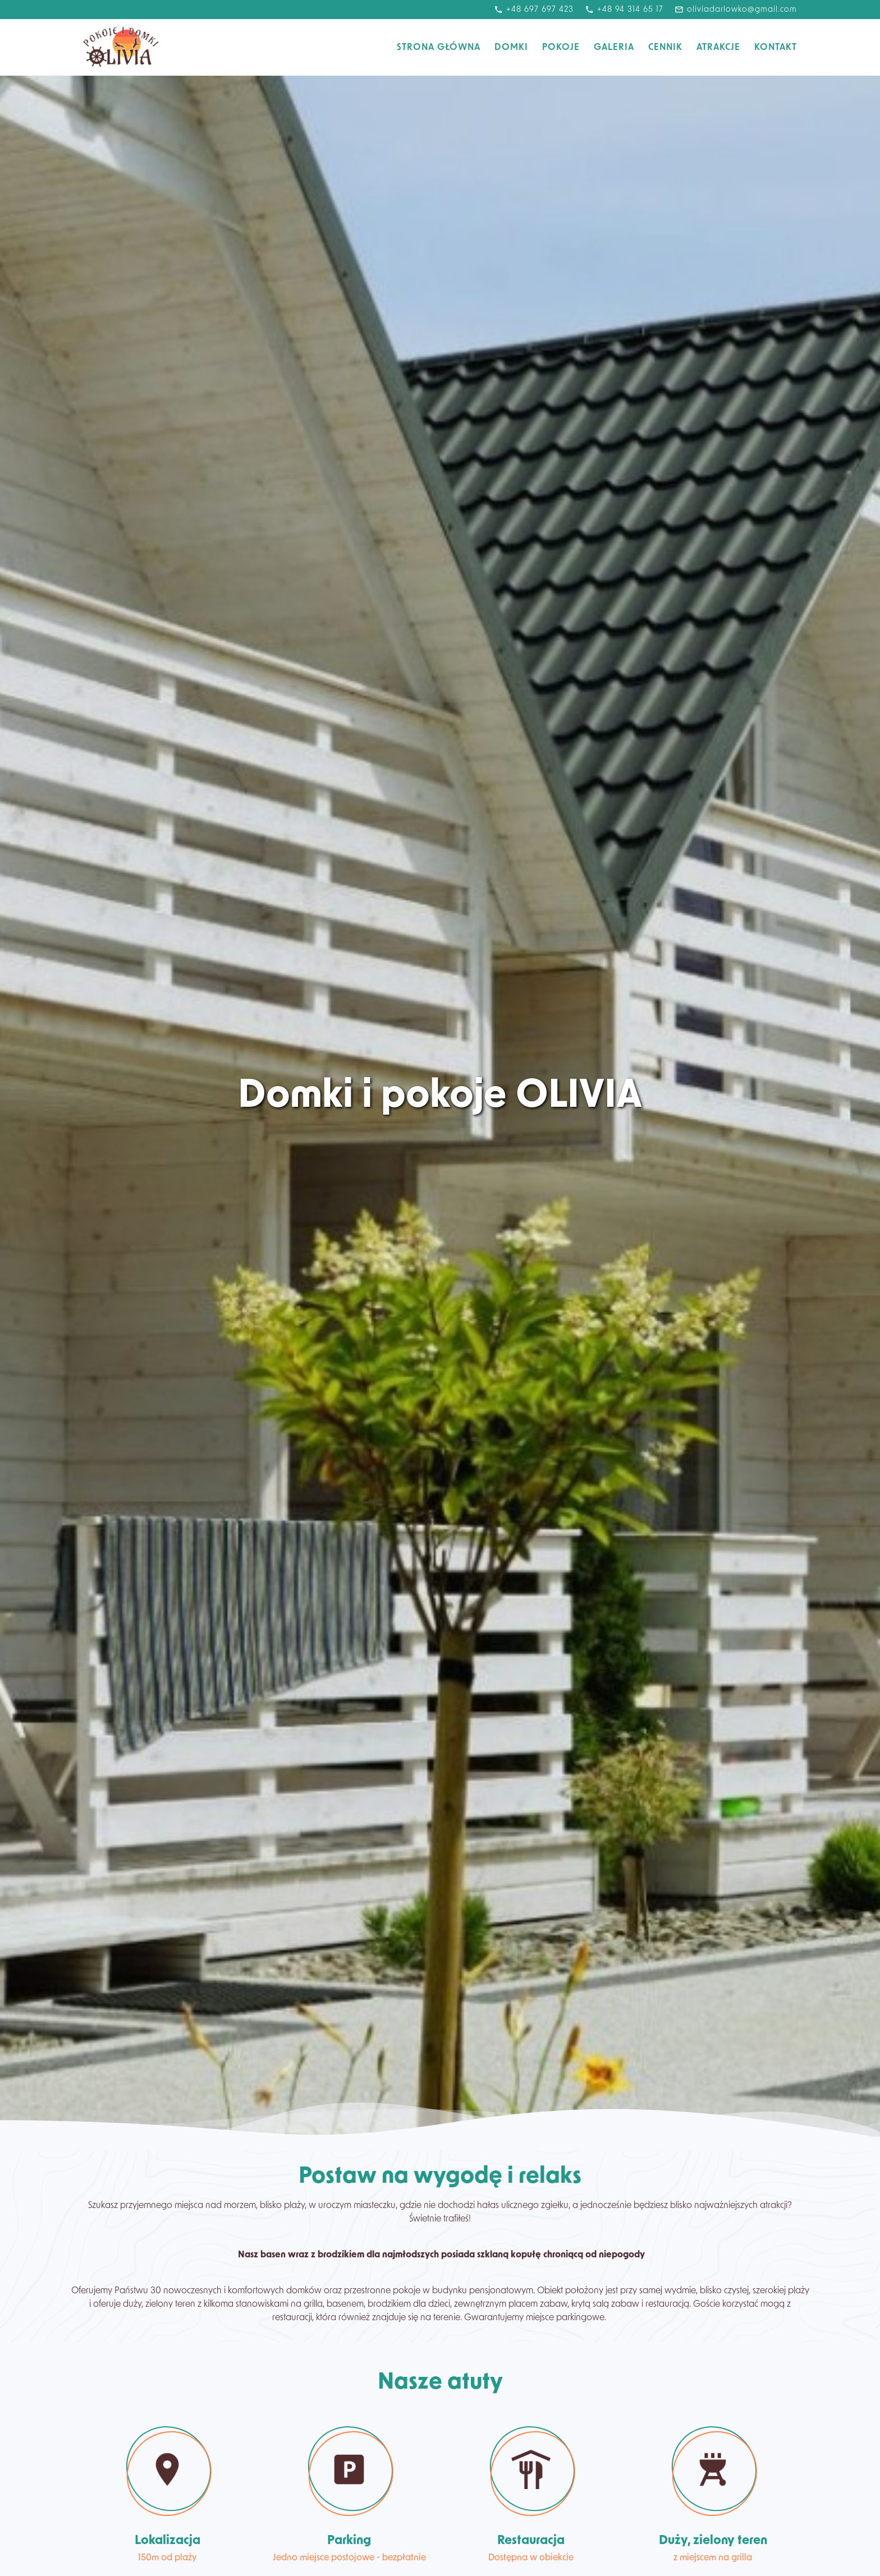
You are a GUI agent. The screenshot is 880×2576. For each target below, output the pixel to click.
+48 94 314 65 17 (624, 9)
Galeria (614, 47)
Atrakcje (718, 47)
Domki (511, 47)
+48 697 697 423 (534, 9)
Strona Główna (438, 47)
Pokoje (561, 47)
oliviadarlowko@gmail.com (736, 9)
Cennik (665, 47)
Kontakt (775, 47)
